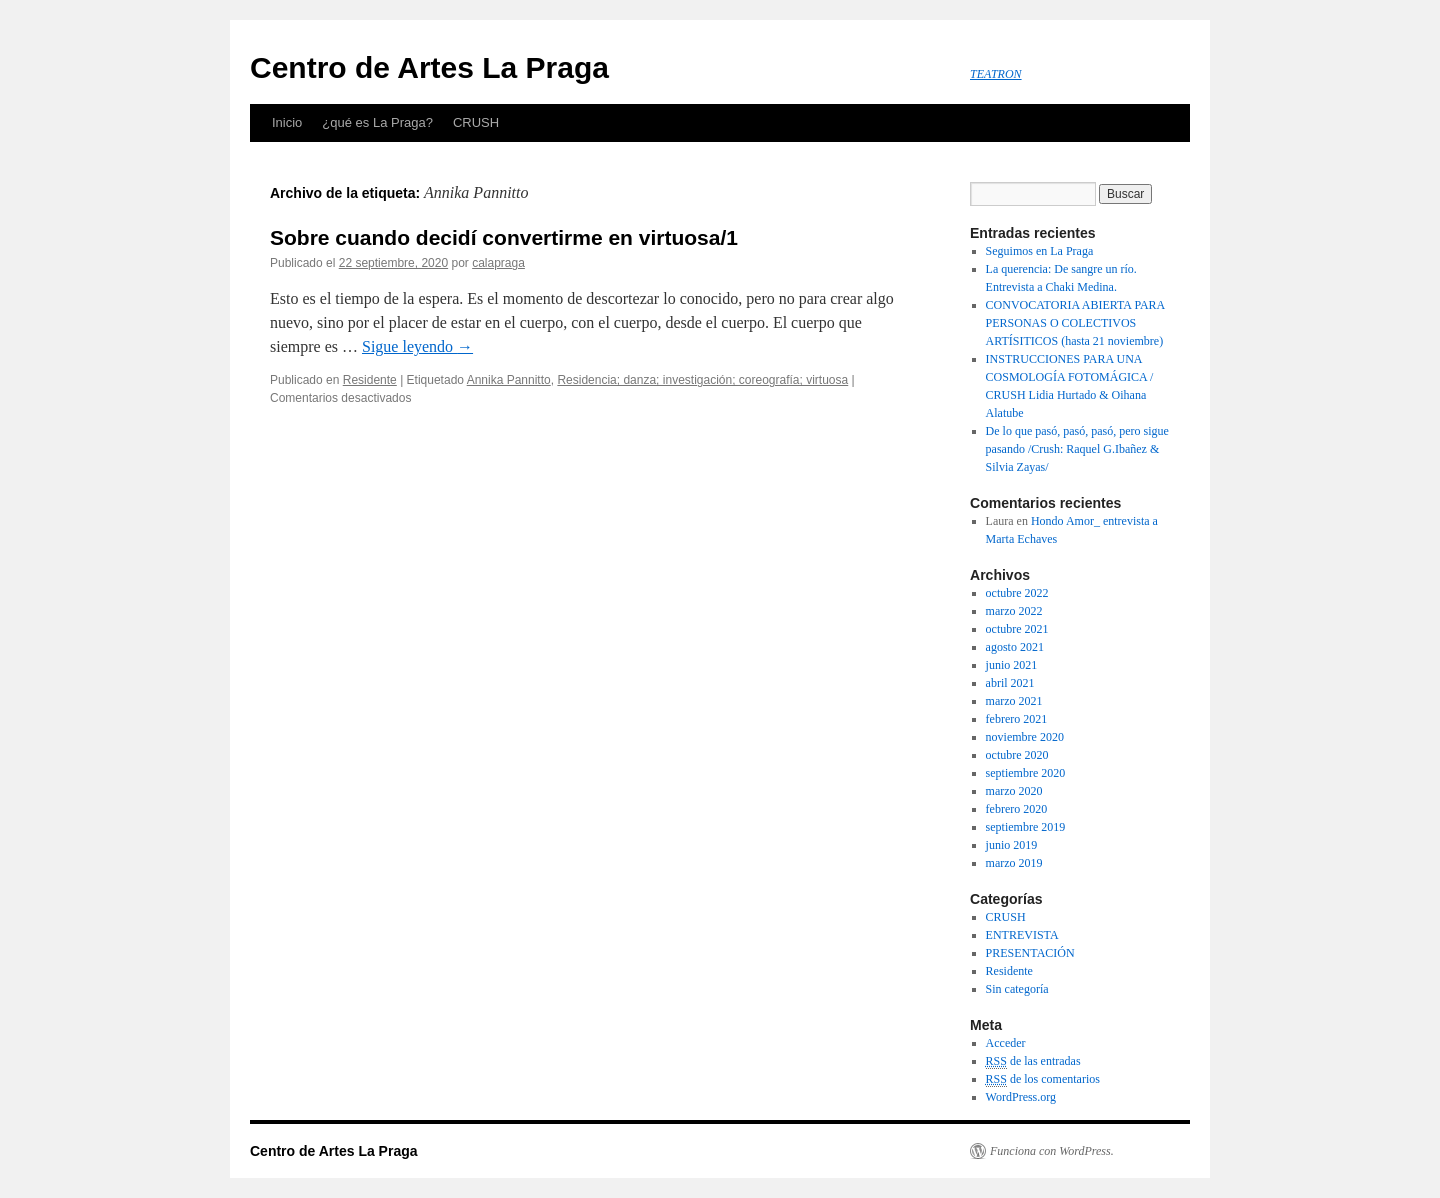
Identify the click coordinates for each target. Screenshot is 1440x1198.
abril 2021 (1010, 683)
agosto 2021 (1015, 647)
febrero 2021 (1017, 719)
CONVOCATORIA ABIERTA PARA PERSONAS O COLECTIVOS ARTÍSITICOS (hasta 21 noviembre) (1075, 323)
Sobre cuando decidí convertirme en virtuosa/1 (504, 237)
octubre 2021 (1017, 629)
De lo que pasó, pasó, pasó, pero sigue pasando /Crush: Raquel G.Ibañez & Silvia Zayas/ (1077, 449)
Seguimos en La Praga (1040, 251)
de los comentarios (1043, 1079)
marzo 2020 (1014, 791)
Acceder (1006, 1043)
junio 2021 (1012, 665)
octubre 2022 (1017, 593)
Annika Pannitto (509, 380)
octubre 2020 (1017, 755)
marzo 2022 (1014, 611)
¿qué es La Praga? (377, 122)
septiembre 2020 (1026, 773)
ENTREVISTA (1022, 935)
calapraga (498, 263)
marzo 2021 (1014, 701)
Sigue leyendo (417, 346)
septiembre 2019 (1026, 827)
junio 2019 (1012, 845)
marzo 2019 (1014, 863)
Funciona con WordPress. (1052, 1151)
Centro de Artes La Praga (429, 67)
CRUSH (476, 122)
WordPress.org (1021, 1097)
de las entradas (1033, 1061)
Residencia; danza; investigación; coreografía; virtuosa (702, 380)
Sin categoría (1017, 989)
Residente (370, 380)
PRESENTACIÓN (1030, 953)
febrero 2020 (1017, 809)
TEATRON (996, 74)
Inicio (287, 122)
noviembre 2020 (1025, 737)
